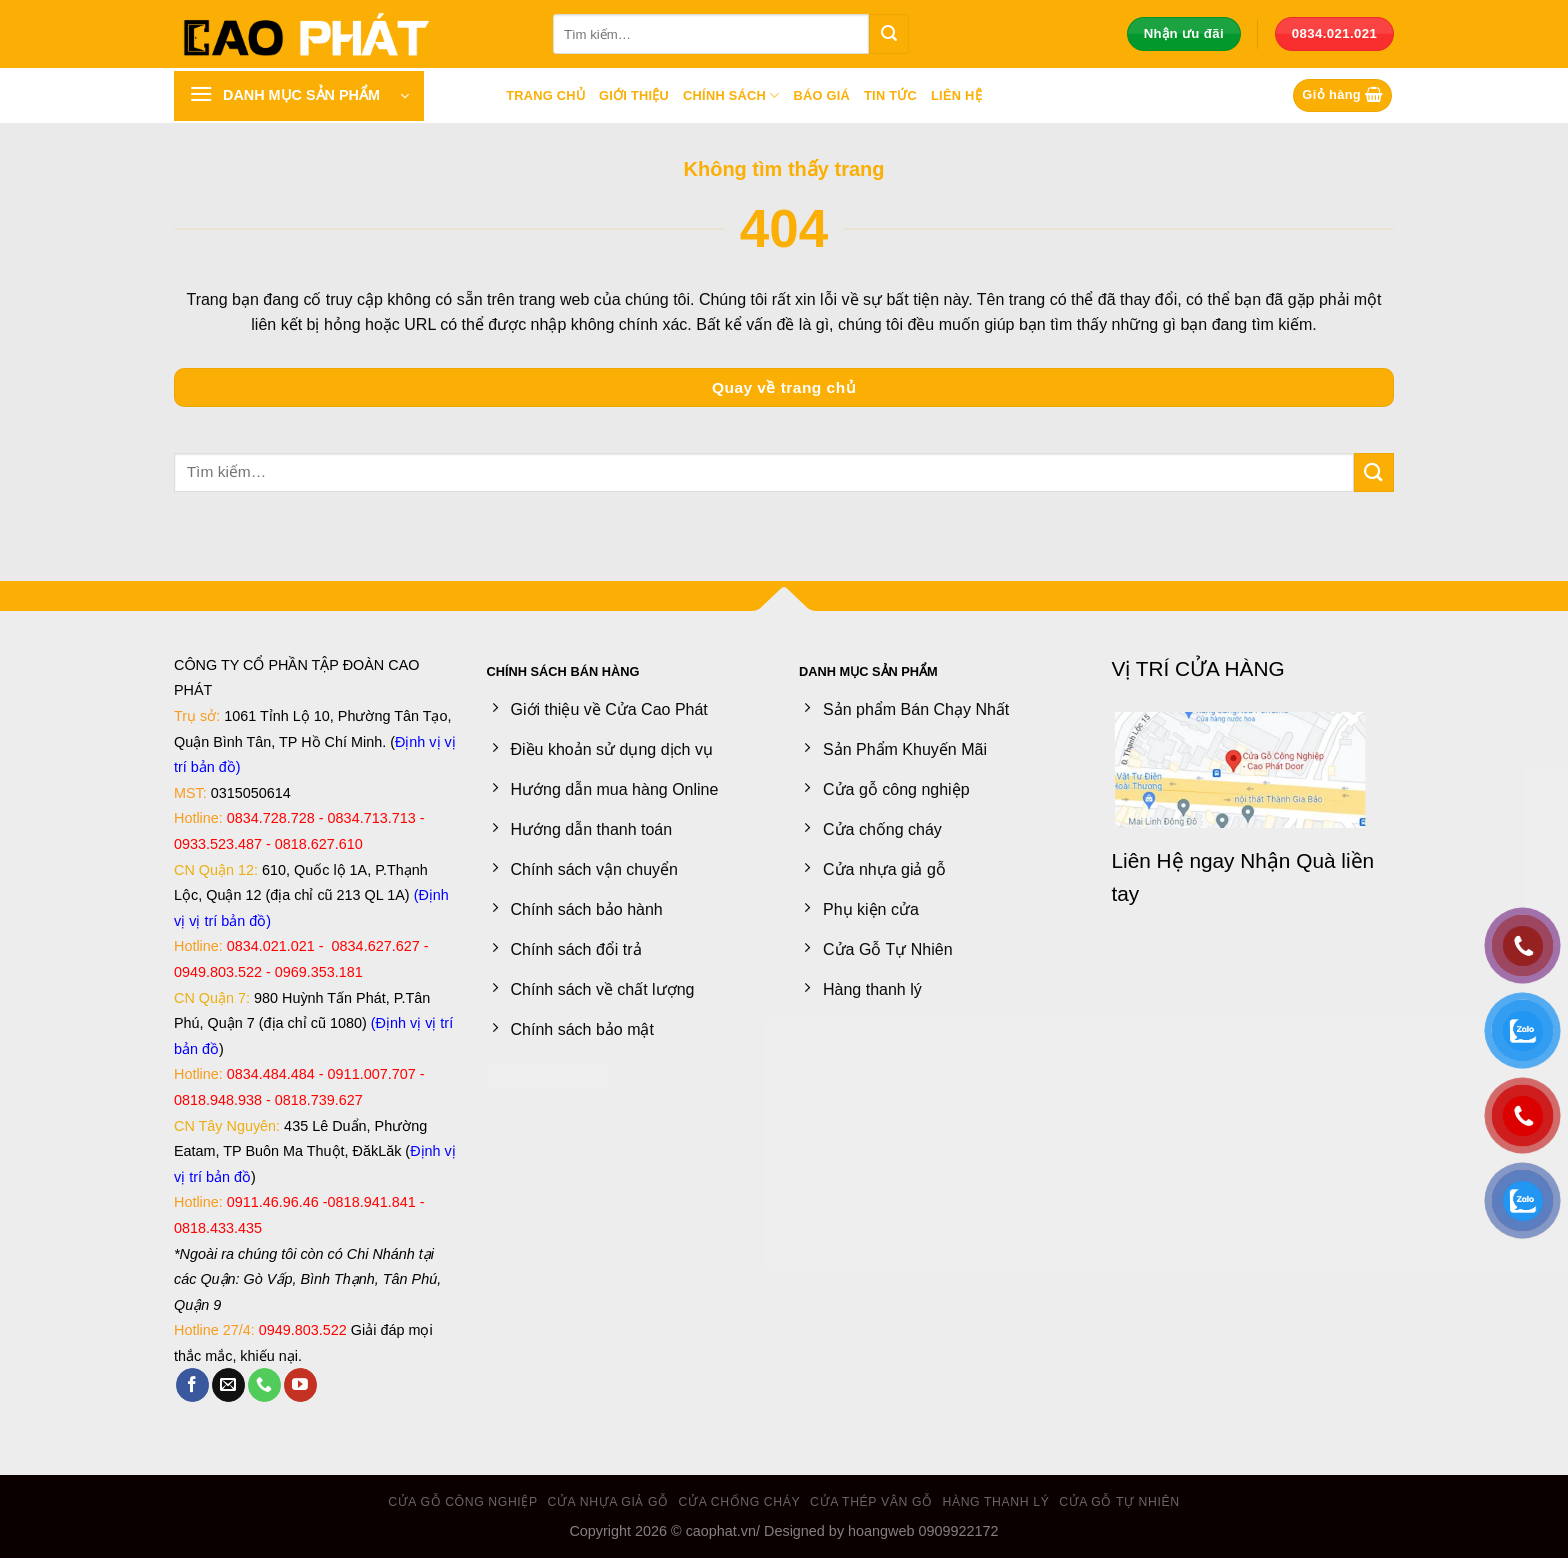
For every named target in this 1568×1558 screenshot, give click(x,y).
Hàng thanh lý (995, 1502)
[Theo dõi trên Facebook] (192, 1385)
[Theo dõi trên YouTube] (300, 1385)
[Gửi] (889, 34)
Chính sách (731, 95)
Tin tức (890, 95)
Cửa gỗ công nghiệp (463, 1502)
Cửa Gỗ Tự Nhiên (1119, 1502)
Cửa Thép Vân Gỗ (871, 1502)
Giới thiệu (634, 95)
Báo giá (821, 95)
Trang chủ (545, 95)
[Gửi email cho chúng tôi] (228, 1385)
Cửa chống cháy (740, 1502)
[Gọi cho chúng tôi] (264, 1385)
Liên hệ (956, 95)
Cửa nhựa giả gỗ (608, 1502)
